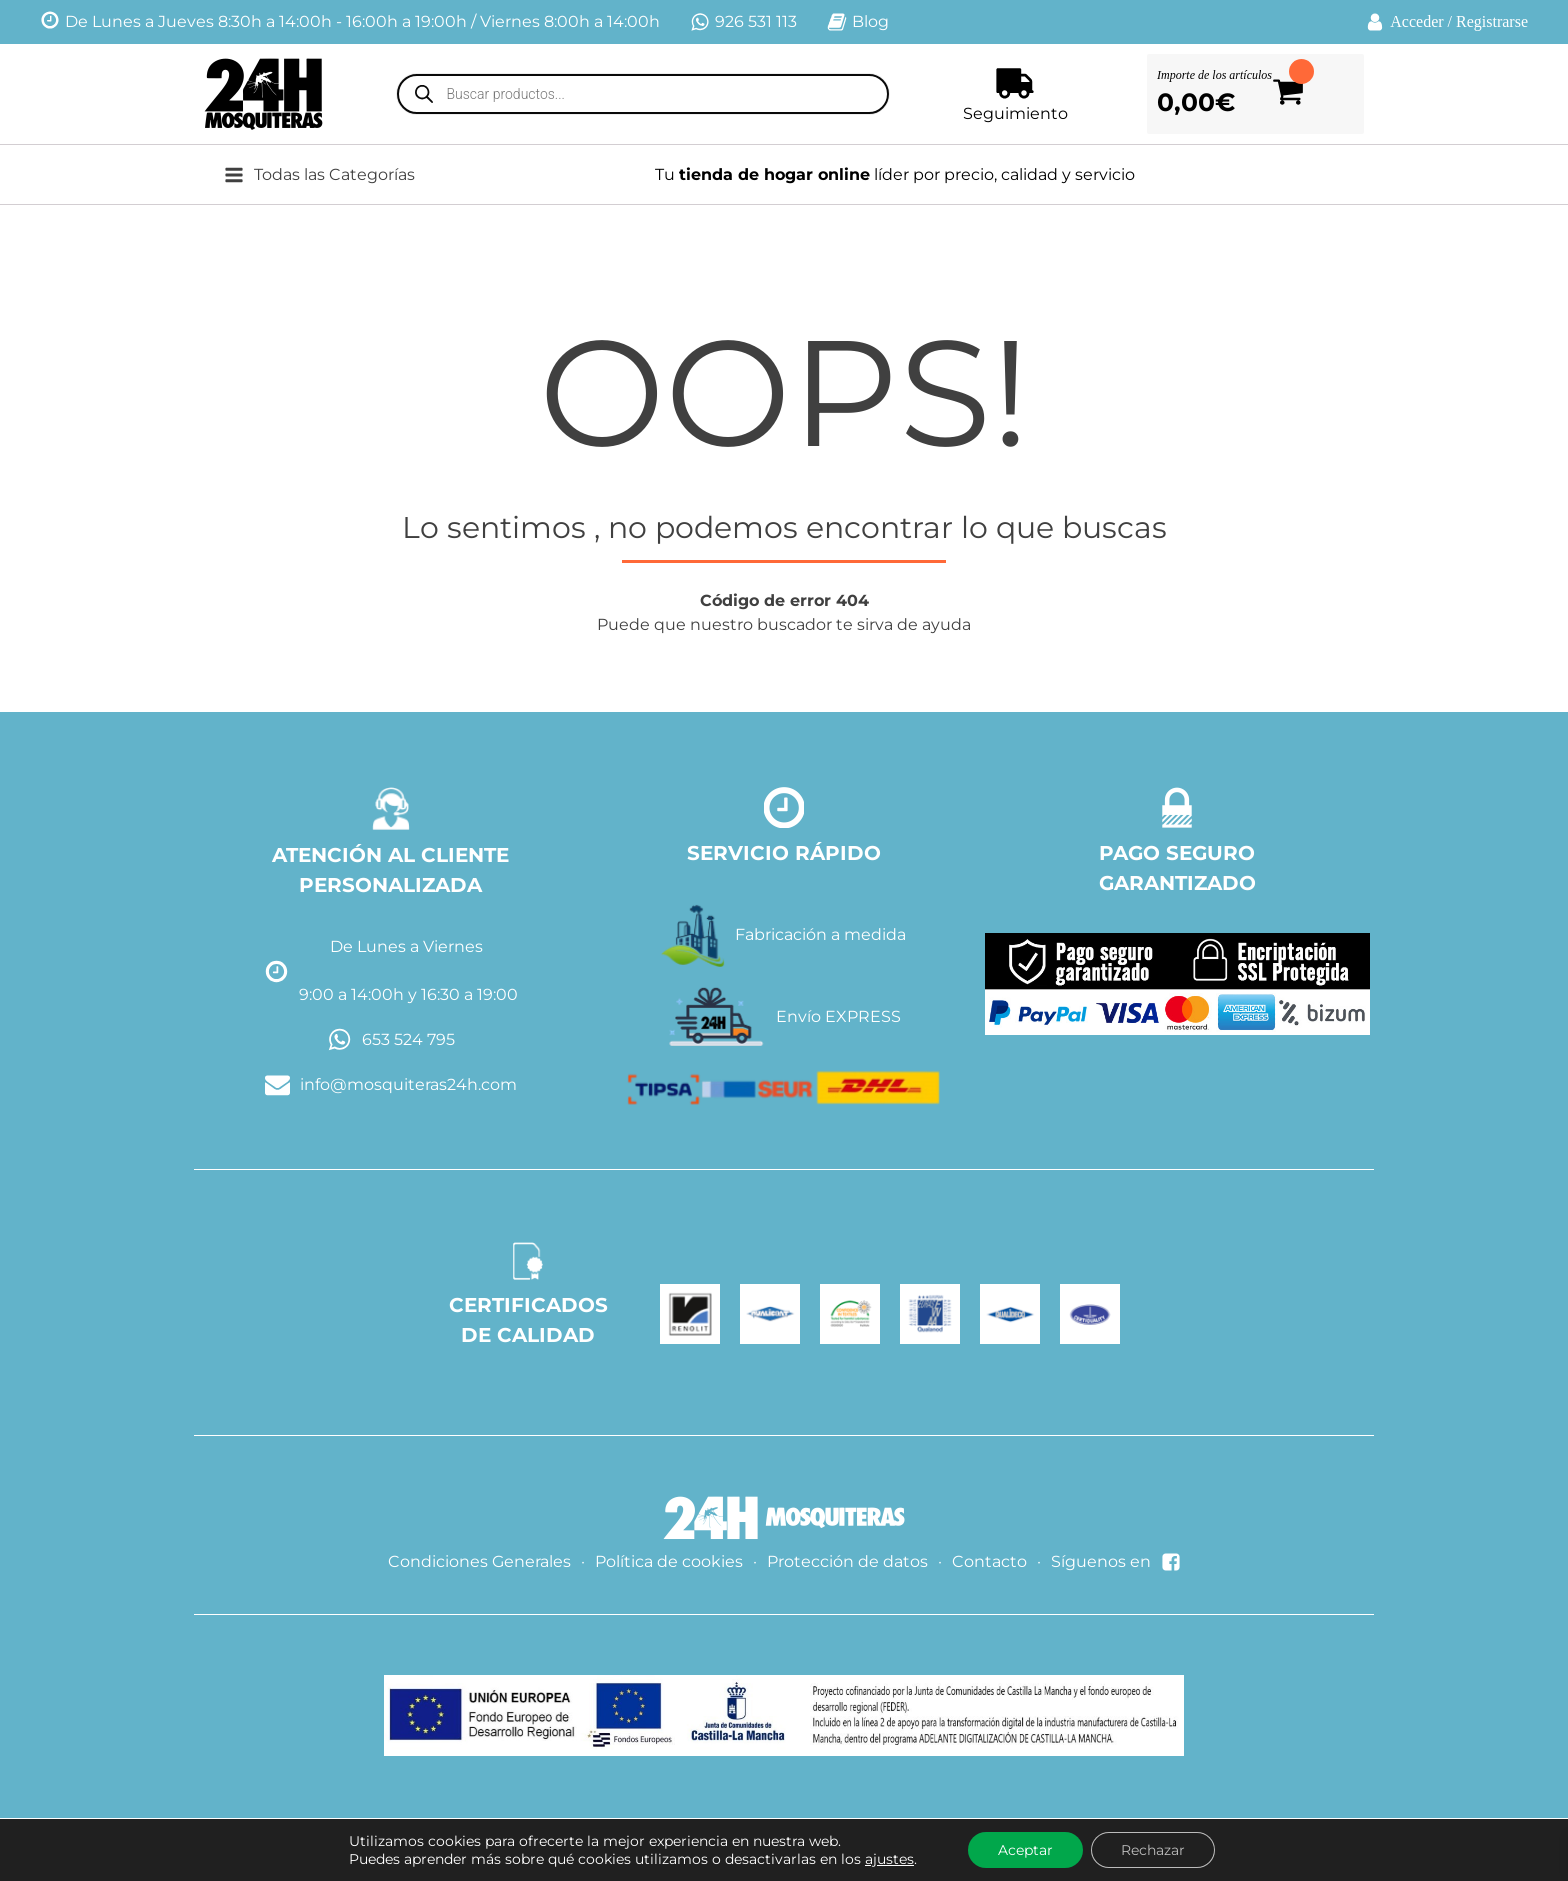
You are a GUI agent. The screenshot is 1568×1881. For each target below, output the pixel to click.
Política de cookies (669, 1561)
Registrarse (1492, 21)
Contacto (989, 1561)
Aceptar (1025, 1850)
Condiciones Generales (479, 1561)
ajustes (889, 1859)
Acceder (1416, 21)
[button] (334, 175)
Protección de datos (847, 1561)
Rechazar (1153, 1850)
